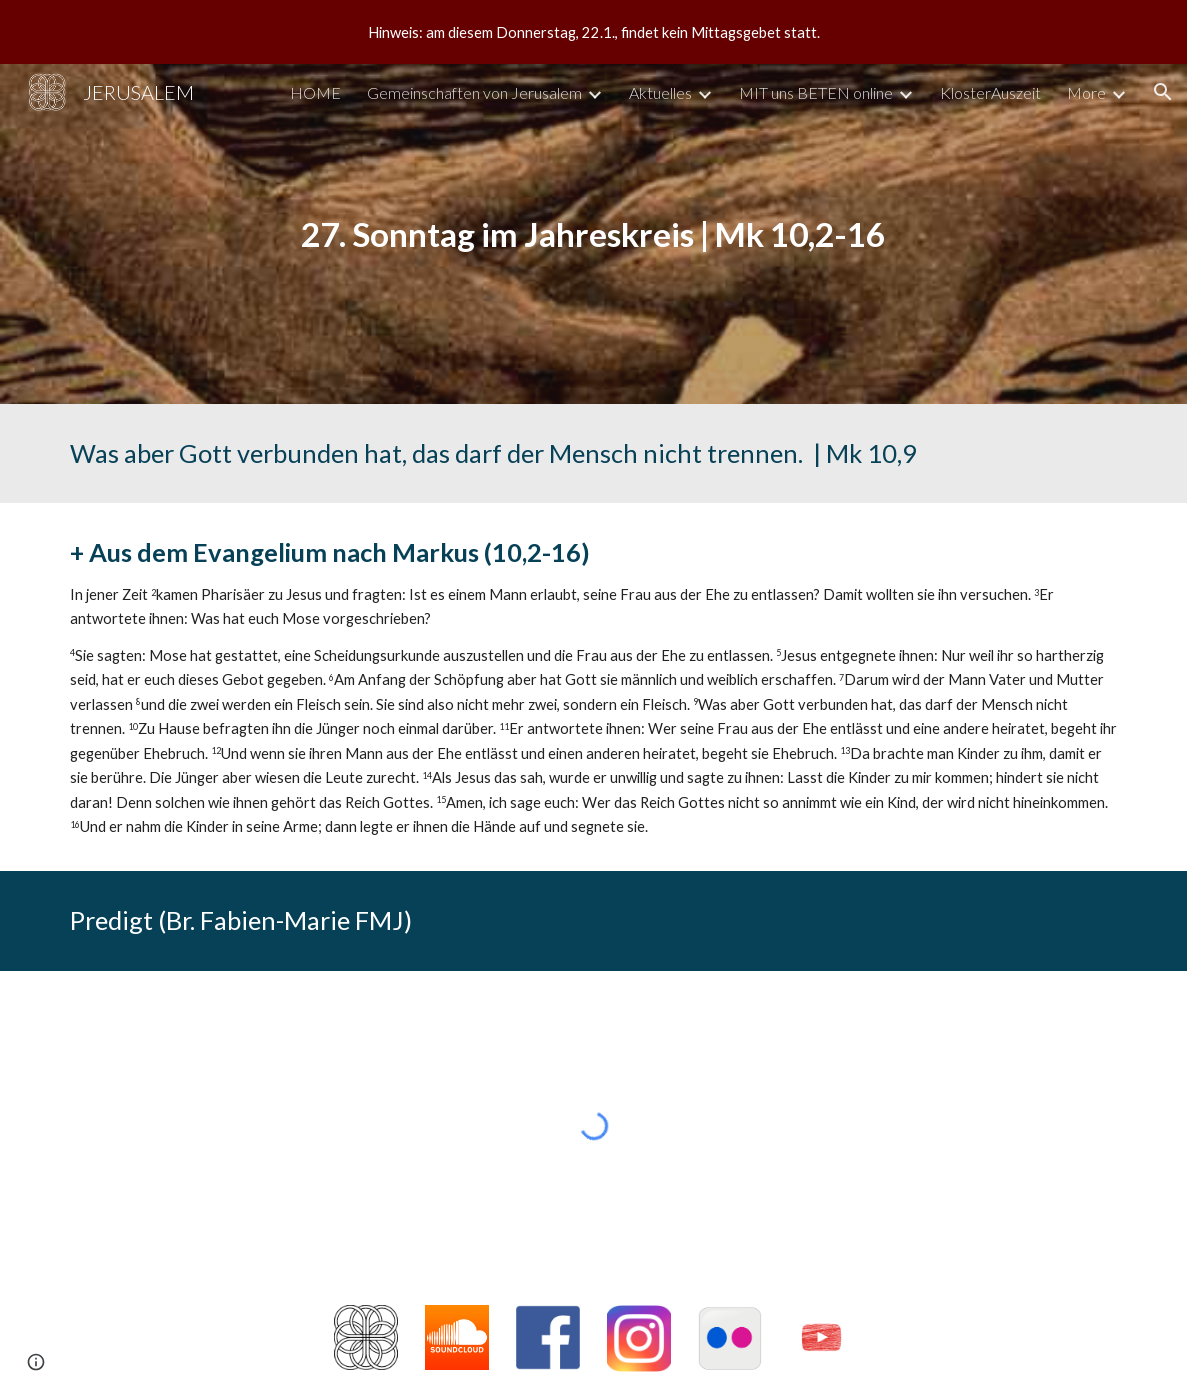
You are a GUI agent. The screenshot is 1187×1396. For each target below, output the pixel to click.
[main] (593, 234)
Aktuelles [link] (660, 92)
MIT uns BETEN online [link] (816, 92)
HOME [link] (315, 92)
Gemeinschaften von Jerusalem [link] (474, 92)
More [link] (1086, 92)
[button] (1163, 92)
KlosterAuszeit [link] (990, 92)
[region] (593, 32)
